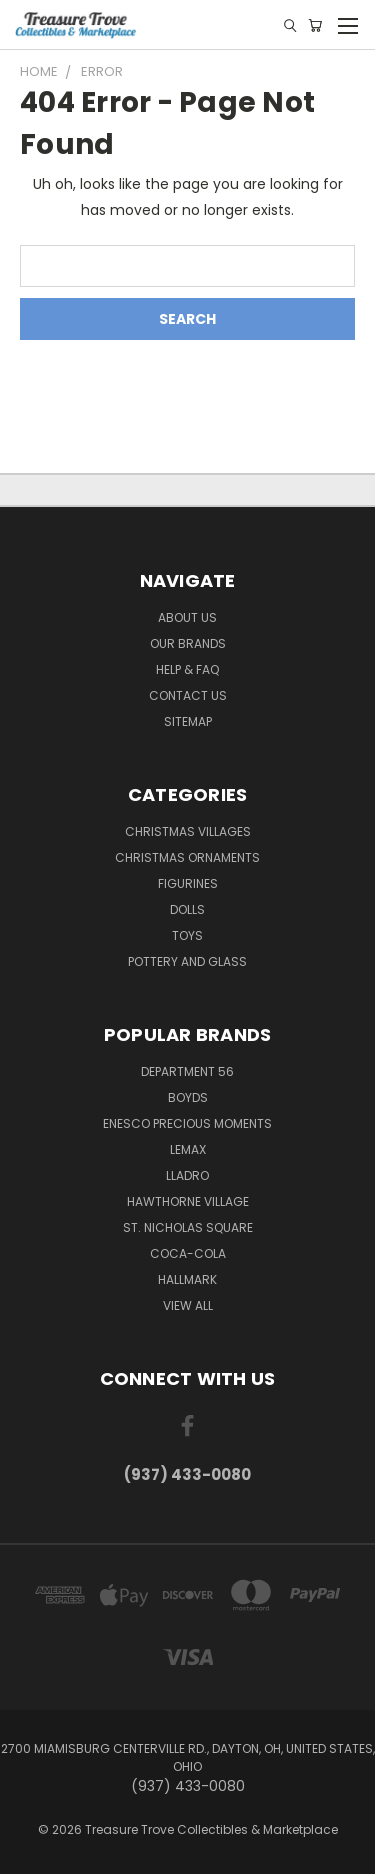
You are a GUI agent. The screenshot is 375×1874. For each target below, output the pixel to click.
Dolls (187, 909)
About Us (187, 617)
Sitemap (188, 721)
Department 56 (187, 1071)
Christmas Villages (188, 831)
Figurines (188, 883)
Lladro (187, 1175)
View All (188, 1305)
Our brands (188, 643)
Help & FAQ (187, 669)
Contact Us (188, 695)
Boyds (188, 1097)
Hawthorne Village (188, 1201)
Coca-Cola (188, 1253)
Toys (187, 935)
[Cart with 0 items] (315, 25)
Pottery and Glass (187, 961)
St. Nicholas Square (188, 1227)
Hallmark (187, 1279)
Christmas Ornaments (187, 857)
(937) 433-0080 (187, 1474)
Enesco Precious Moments (187, 1123)
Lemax (188, 1149)
